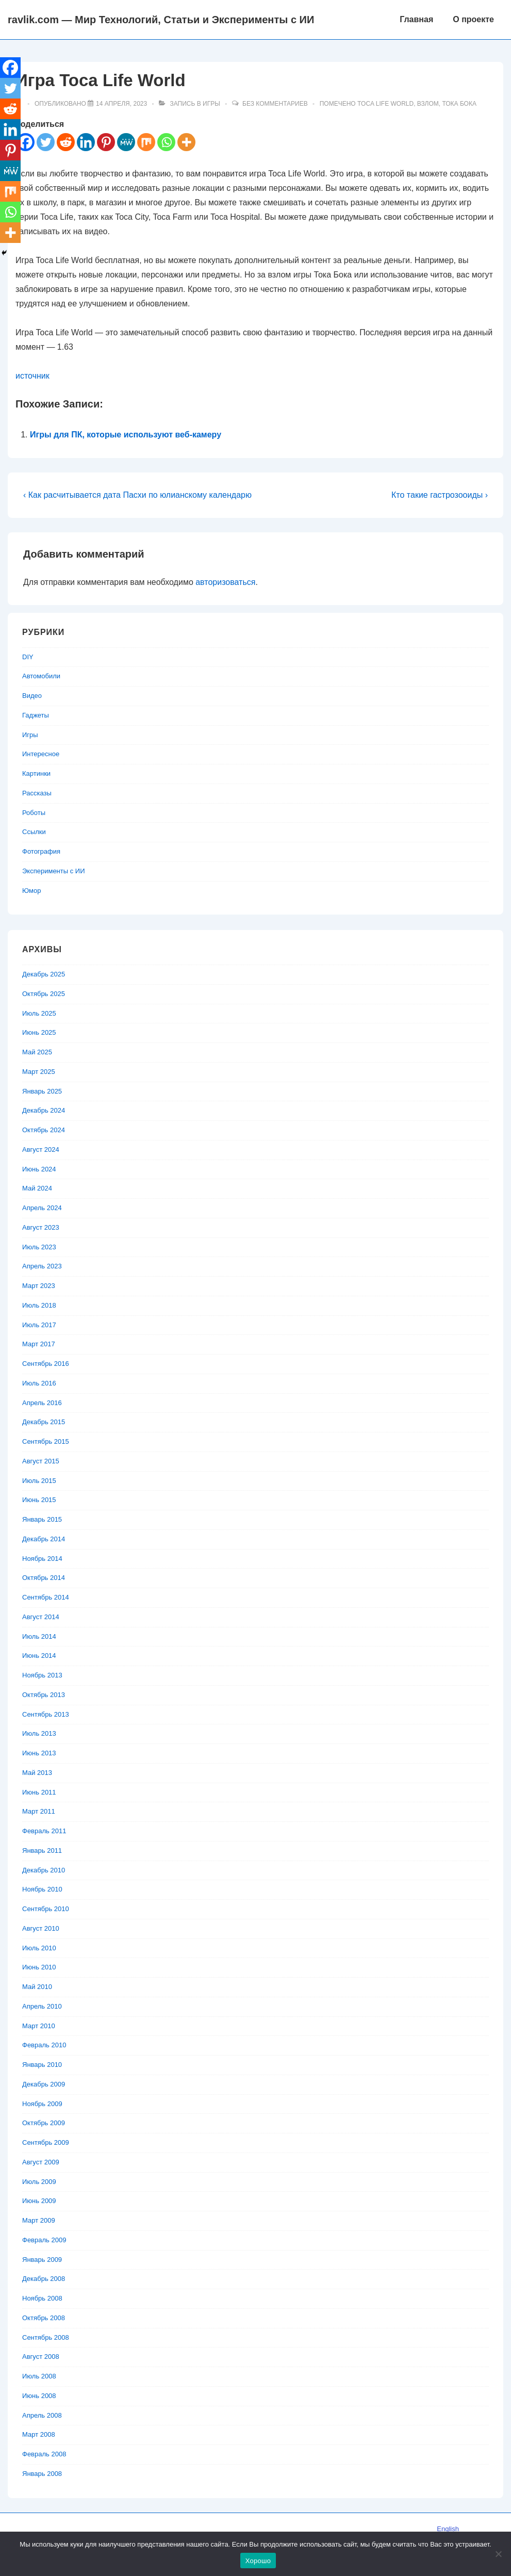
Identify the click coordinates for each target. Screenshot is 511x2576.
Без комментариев (275, 103)
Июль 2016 (39, 1383)
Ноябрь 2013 (42, 1675)
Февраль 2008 (44, 2454)
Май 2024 (37, 1188)
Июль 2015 (39, 1481)
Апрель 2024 (42, 1208)
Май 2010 (37, 1987)
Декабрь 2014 (43, 1539)
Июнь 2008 (39, 2396)
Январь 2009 (42, 2259)
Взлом (428, 103)
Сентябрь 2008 (45, 2337)
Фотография (41, 851)
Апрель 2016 (42, 1403)
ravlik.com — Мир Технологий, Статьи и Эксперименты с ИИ (161, 19)
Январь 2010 (42, 2064)
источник (32, 375)
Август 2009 (40, 2162)
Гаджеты (35, 715)
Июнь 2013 (39, 1753)
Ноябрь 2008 (42, 2298)
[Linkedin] (86, 142)
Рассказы (37, 793)
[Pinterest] (106, 142)
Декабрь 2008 (43, 2278)
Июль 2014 (39, 1636)
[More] (186, 142)
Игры (211, 103)
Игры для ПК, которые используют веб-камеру (125, 434)
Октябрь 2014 (43, 1578)
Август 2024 (40, 1149)
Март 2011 (38, 1811)
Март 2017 (38, 1344)
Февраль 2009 (44, 2240)
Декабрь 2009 (43, 2084)
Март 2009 (38, 2220)
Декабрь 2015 (43, 1422)
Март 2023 (38, 1286)
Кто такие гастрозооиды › (439, 495)
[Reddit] (66, 142)
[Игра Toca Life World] (121, 103)
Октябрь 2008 (43, 2318)
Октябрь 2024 (43, 1130)
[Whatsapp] (166, 142)
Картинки (36, 773)
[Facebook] (10, 67)
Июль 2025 (39, 1013)
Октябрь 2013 (43, 1695)
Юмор (31, 890)
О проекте (473, 19)
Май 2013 (37, 1772)
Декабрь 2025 (43, 974)
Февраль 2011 (44, 1831)
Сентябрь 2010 (45, 1909)
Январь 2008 (42, 2473)
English (448, 2529)
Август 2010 (40, 1928)
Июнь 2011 (39, 1792)
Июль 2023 (39, 1247)
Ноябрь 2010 (42, 1889)
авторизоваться (225, 582)
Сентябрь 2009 (45, 2142)
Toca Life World (385, 103)
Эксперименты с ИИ (53, 871)
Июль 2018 (39, 1305)
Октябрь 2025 (43, 994)
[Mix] (146, 142)
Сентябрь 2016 (45, 1363)
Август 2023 (40, 1227)
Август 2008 (40, 2356)
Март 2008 (38, 2434)
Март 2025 (38, 1071)
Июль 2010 (39, 1948)
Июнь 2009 (39, 2201)
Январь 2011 (42, 1850)
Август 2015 (40, 1461)
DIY (28, 657)
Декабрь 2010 (43, 1870)
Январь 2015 (42, 1519)
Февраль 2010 (44, 2045)
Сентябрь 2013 (45, 1714)
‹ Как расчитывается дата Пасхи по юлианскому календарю (137, 495)
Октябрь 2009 (43, 2123)
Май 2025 (37, 1052)
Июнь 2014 (39, 1655)
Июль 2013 (39, 1733)
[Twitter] (46, 142)
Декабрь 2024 (43, 1110)
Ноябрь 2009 (42, 2104)
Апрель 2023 (42, 1266)
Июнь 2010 (39, 1967)
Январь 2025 (42, 1091)
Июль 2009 (39, 2182)
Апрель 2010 (42, 2006)
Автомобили (41, 676)
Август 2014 (40, 1617)
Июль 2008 (39, 2376)
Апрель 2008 (42, 2415)
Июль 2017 (39, 1325)
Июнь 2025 (39, 1032)
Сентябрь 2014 (45, 1597)
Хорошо (258, 2561)
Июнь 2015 (39, 1500)
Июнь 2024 (39, 1169)
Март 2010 (38, 2026)
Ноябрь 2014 (42, 1558)
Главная (416, 19)
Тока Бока (459, 103)
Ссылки (34, 832)
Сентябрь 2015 (45, 1441)
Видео (32, 695)
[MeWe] (126, 142)
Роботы (33, 813)
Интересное (40, 754)
